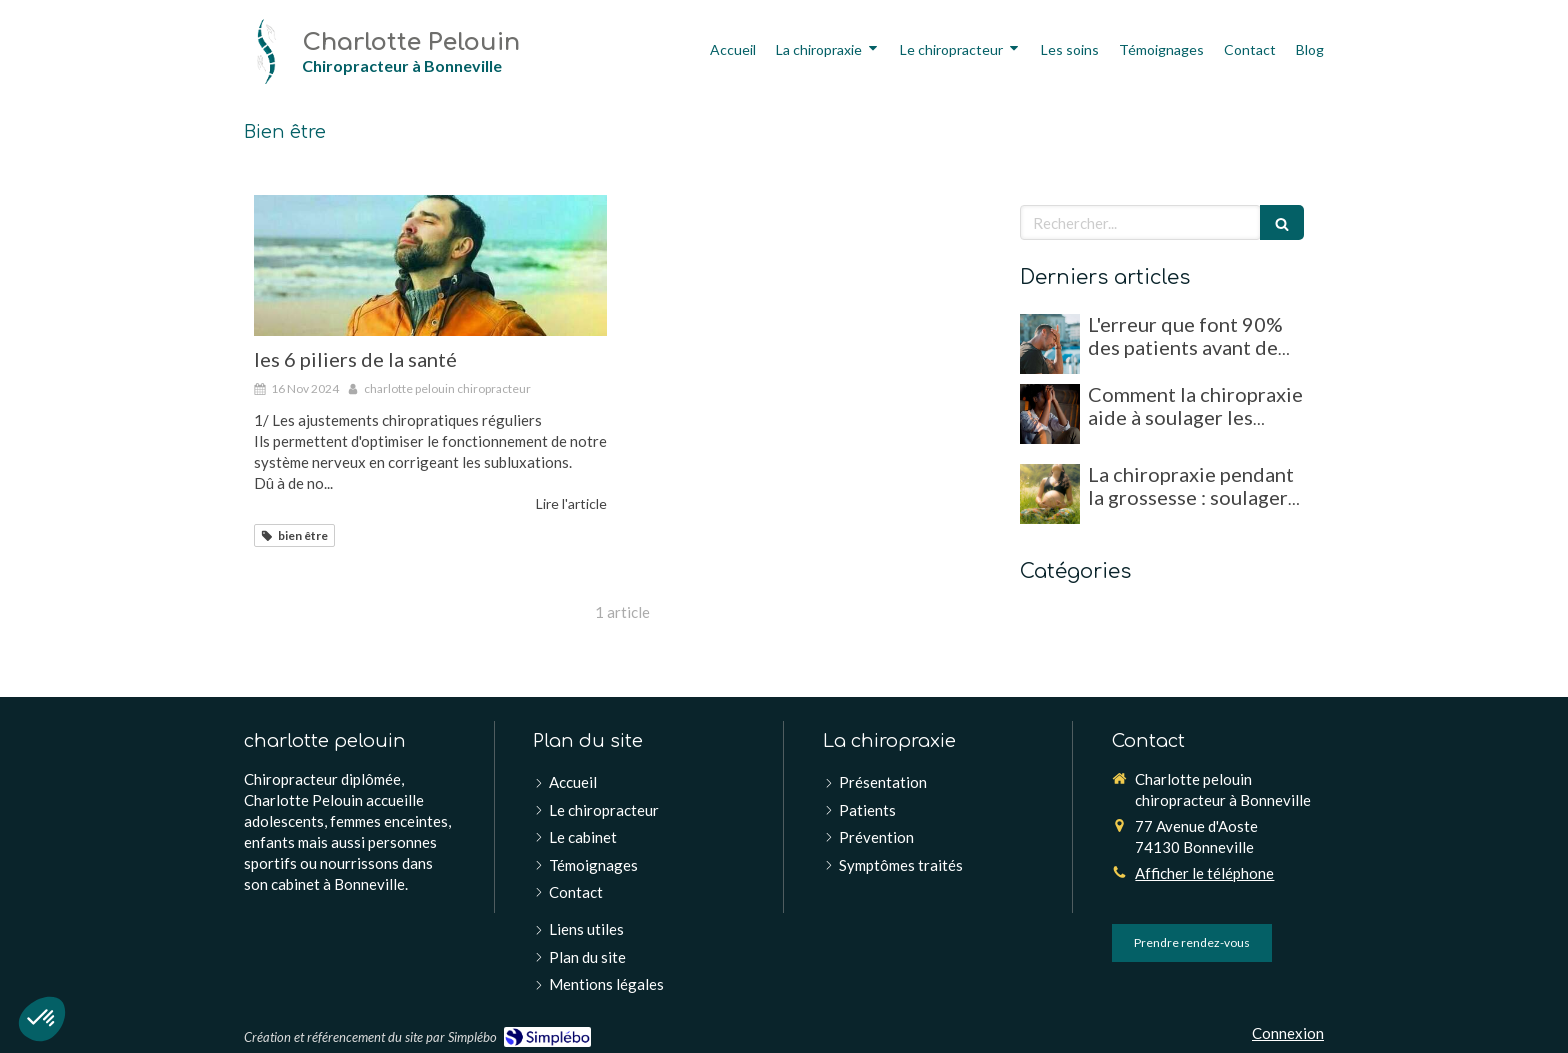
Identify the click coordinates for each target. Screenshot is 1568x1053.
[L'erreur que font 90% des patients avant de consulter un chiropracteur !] (1050, 344)
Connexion (1288, 1033)
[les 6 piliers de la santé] (430, 265)
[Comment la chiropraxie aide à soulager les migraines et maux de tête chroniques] (1050, 414)
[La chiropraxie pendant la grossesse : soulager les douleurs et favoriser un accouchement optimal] (1050, 494)
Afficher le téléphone (1204, 873)
